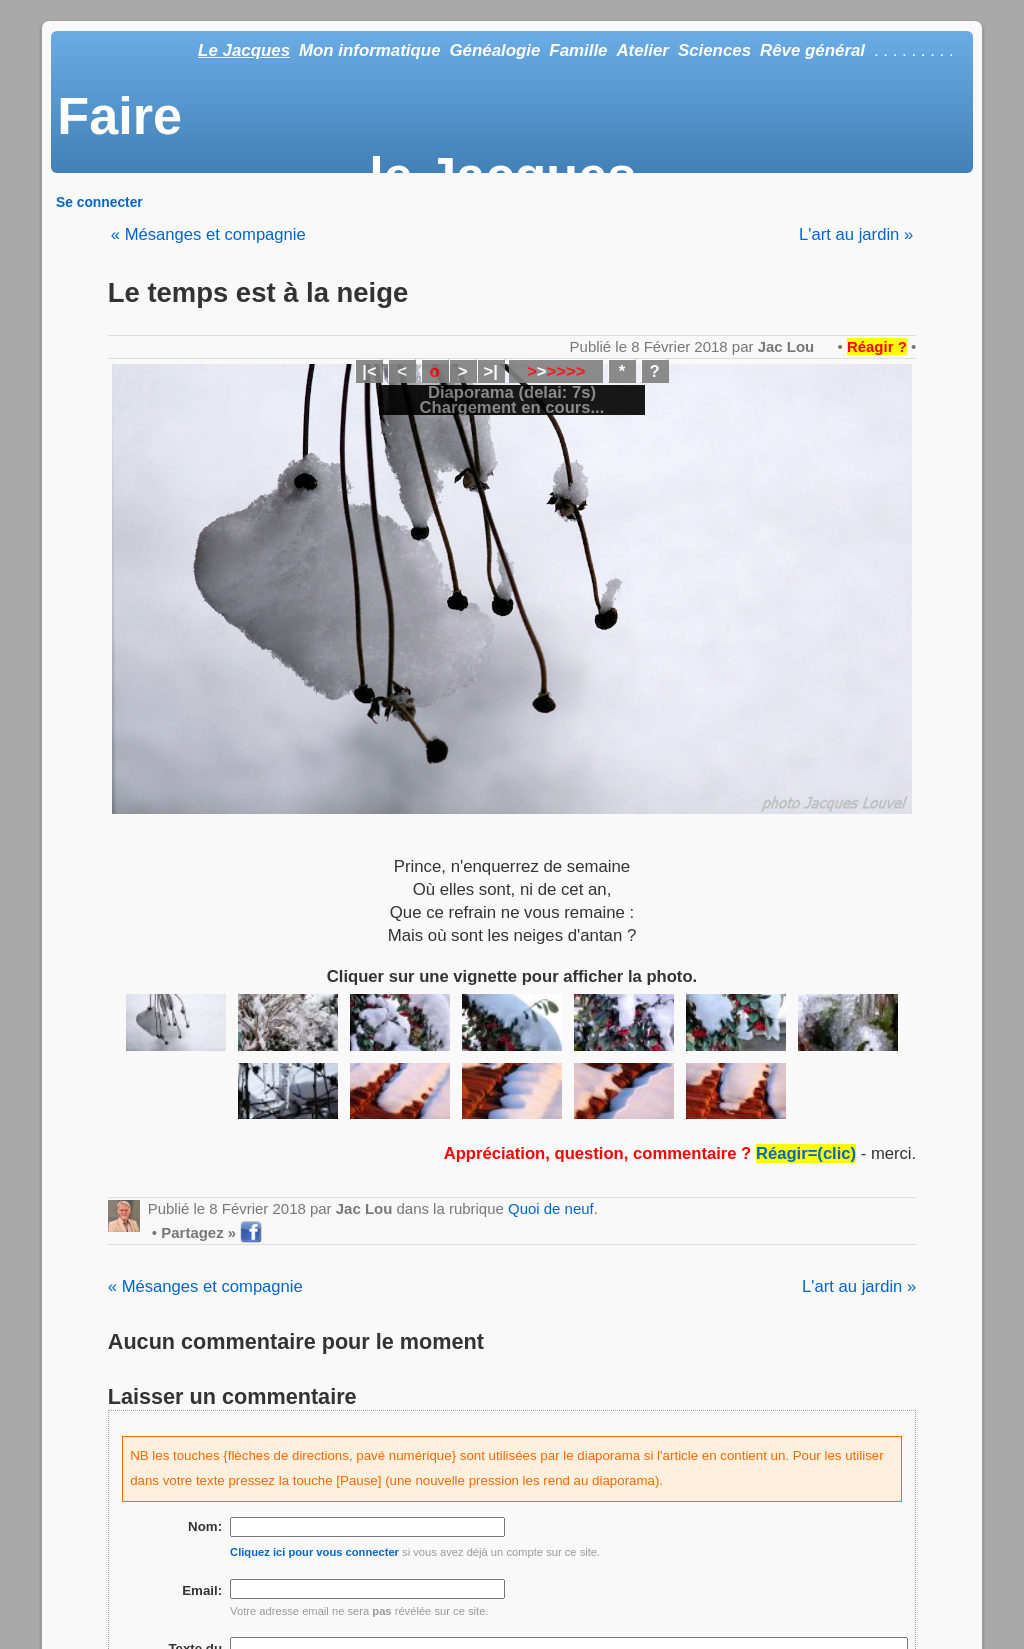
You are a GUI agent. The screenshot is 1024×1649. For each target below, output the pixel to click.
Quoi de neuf (551, 1208)
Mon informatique (370, 50)
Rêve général (812, 50)
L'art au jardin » (856, 234)
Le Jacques (244, 50)
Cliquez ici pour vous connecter (314, 1552)
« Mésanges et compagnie (208, 234)
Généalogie (494, 50)
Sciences (714, 50)
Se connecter (99, 202)
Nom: (205, 1526)
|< (369, 371)
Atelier (642, 50)
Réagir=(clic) (806, 1153)
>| (490, 371)
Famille (578, 50)
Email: (202, 1590)
